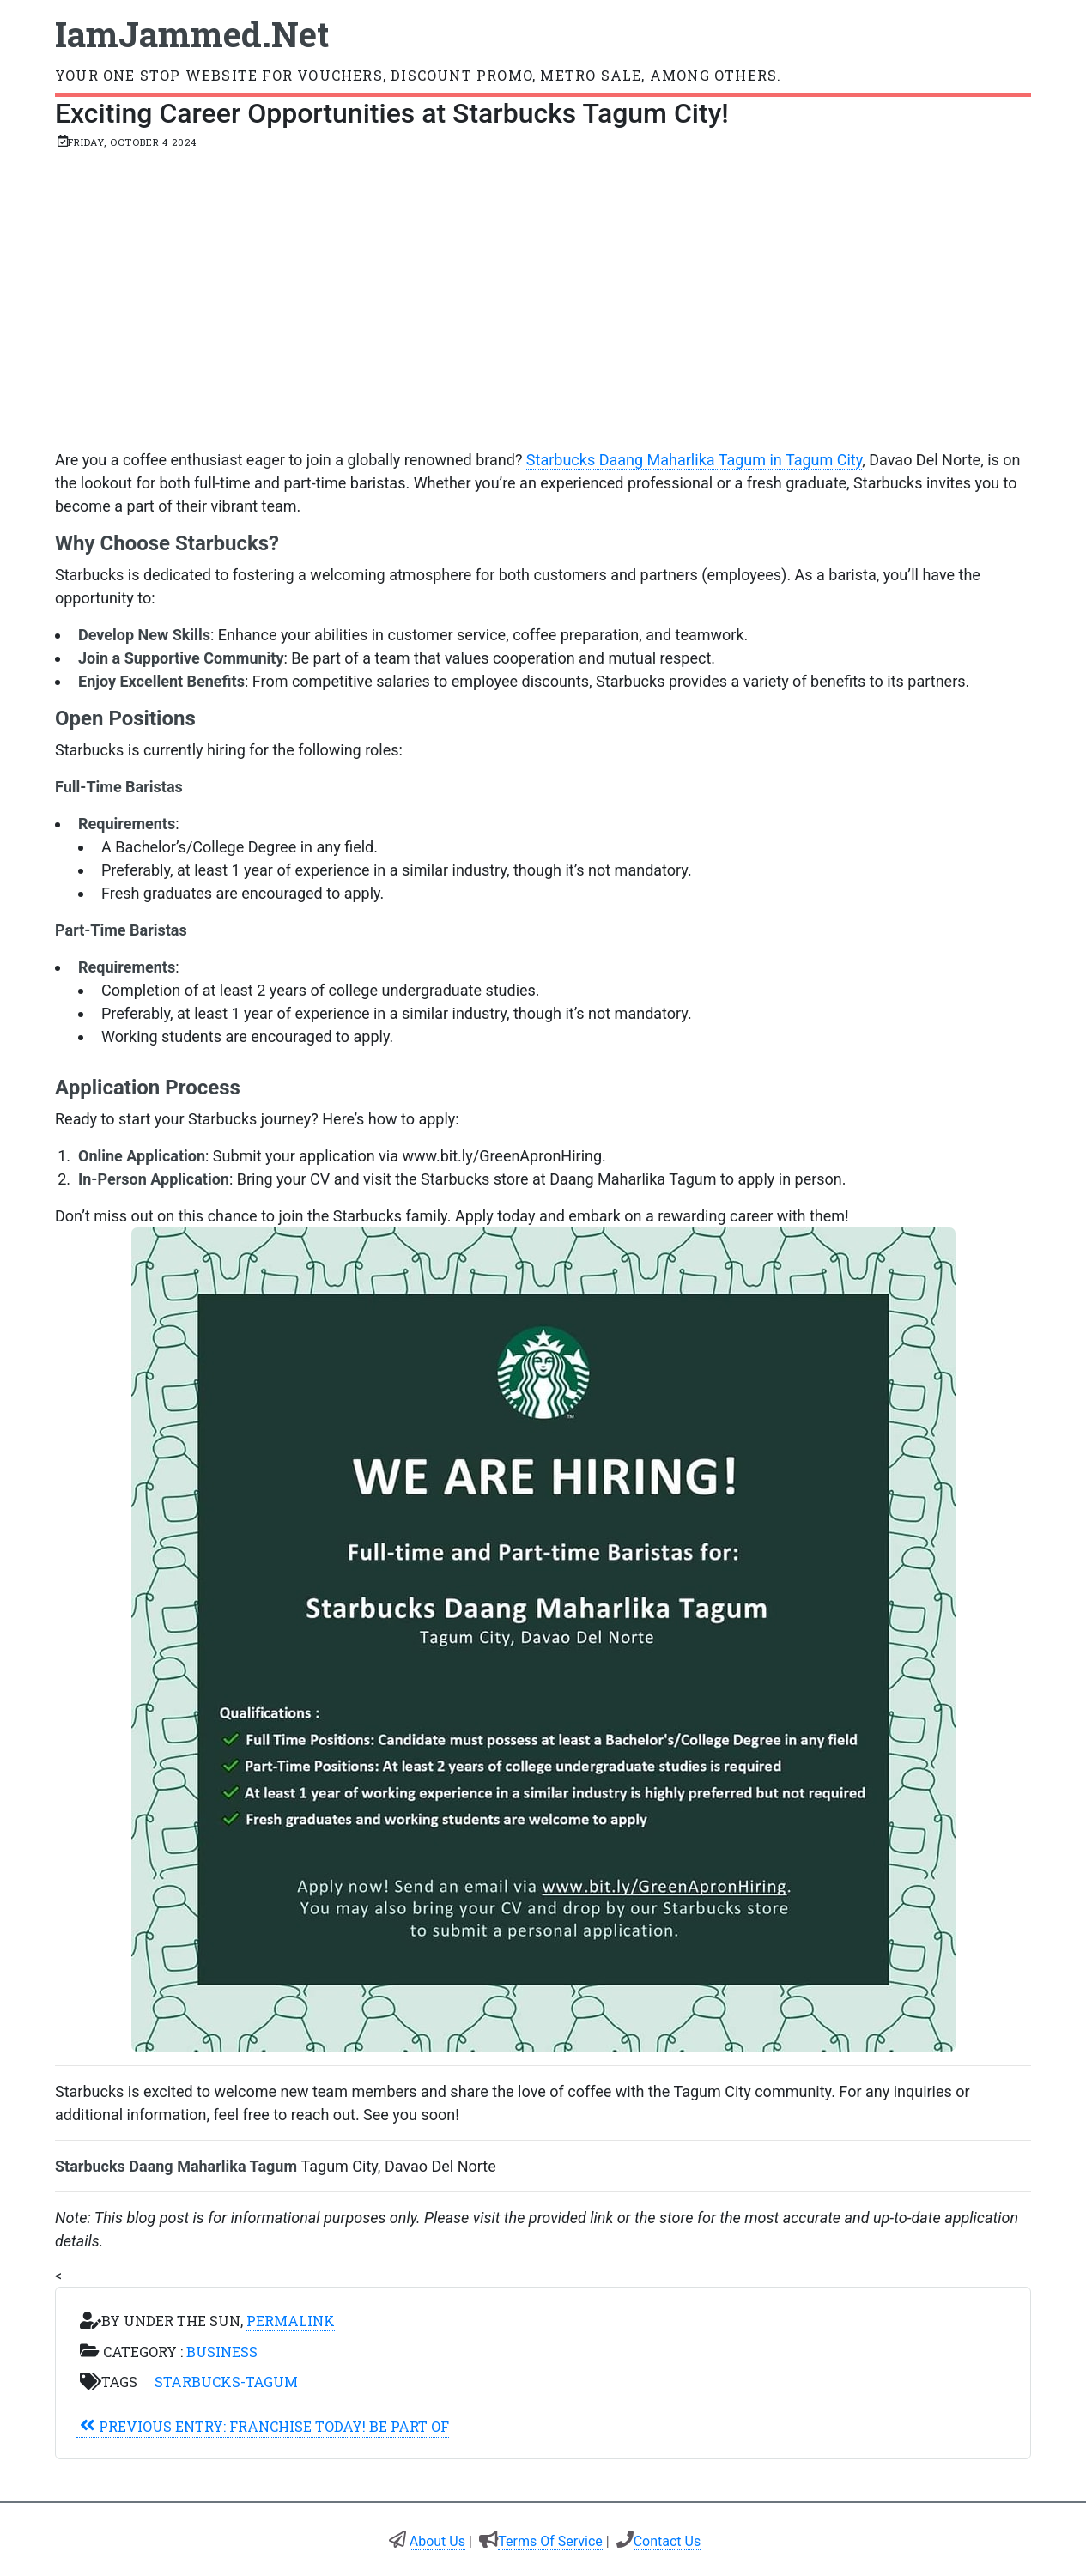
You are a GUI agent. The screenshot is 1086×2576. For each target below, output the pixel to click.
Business (222, 2352)
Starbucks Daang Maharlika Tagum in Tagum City (694, 460)
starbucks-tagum (226, 2382)
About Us (437, 2541)
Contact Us (667, 2541)
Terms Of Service (550, 2541)
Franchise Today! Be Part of (262, 2426)
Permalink (290, 2321)
